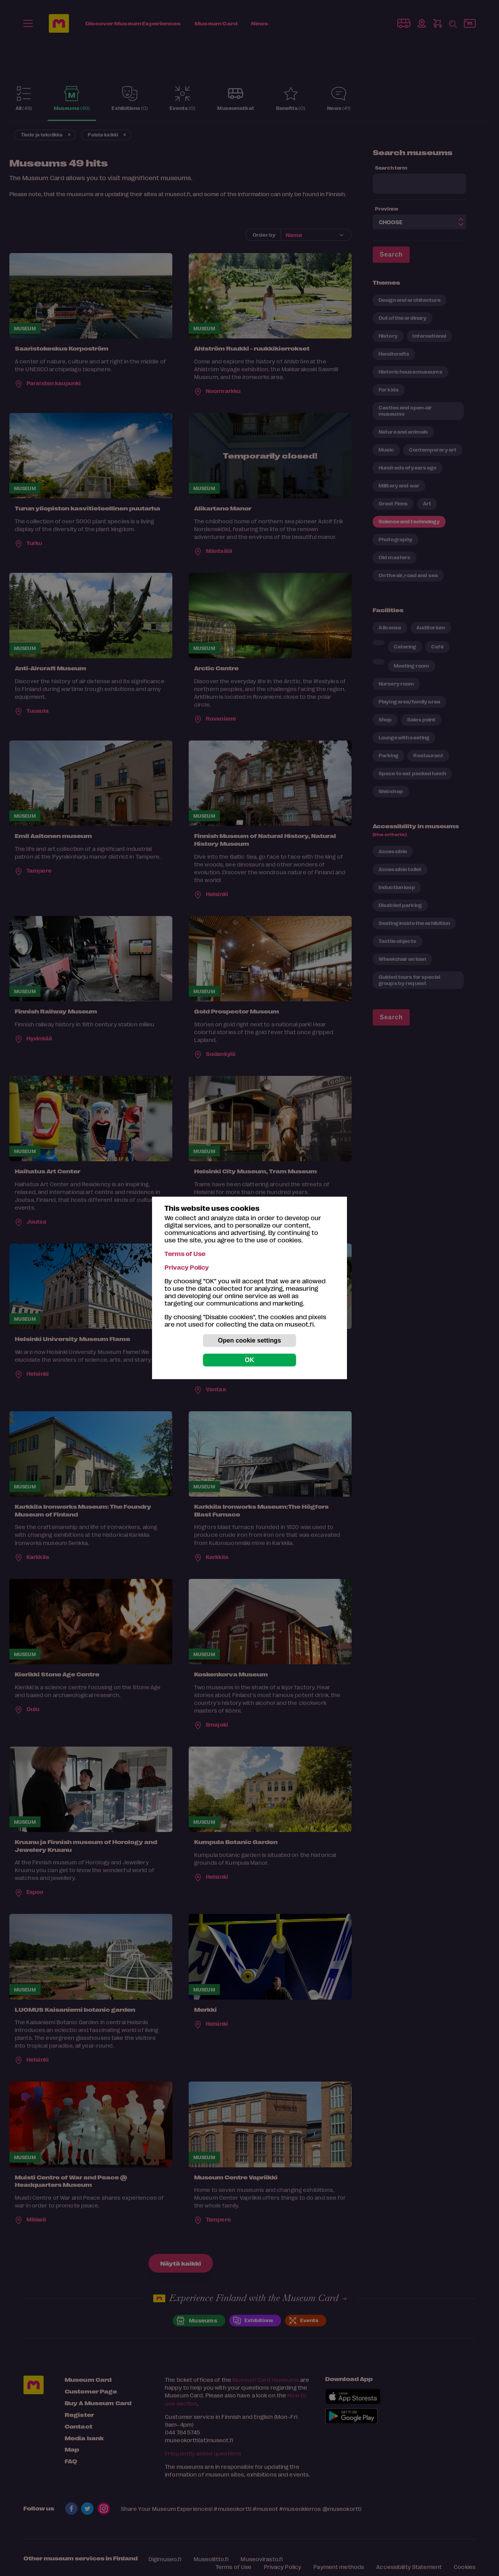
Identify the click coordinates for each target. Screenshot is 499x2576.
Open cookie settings (249, 1340)
